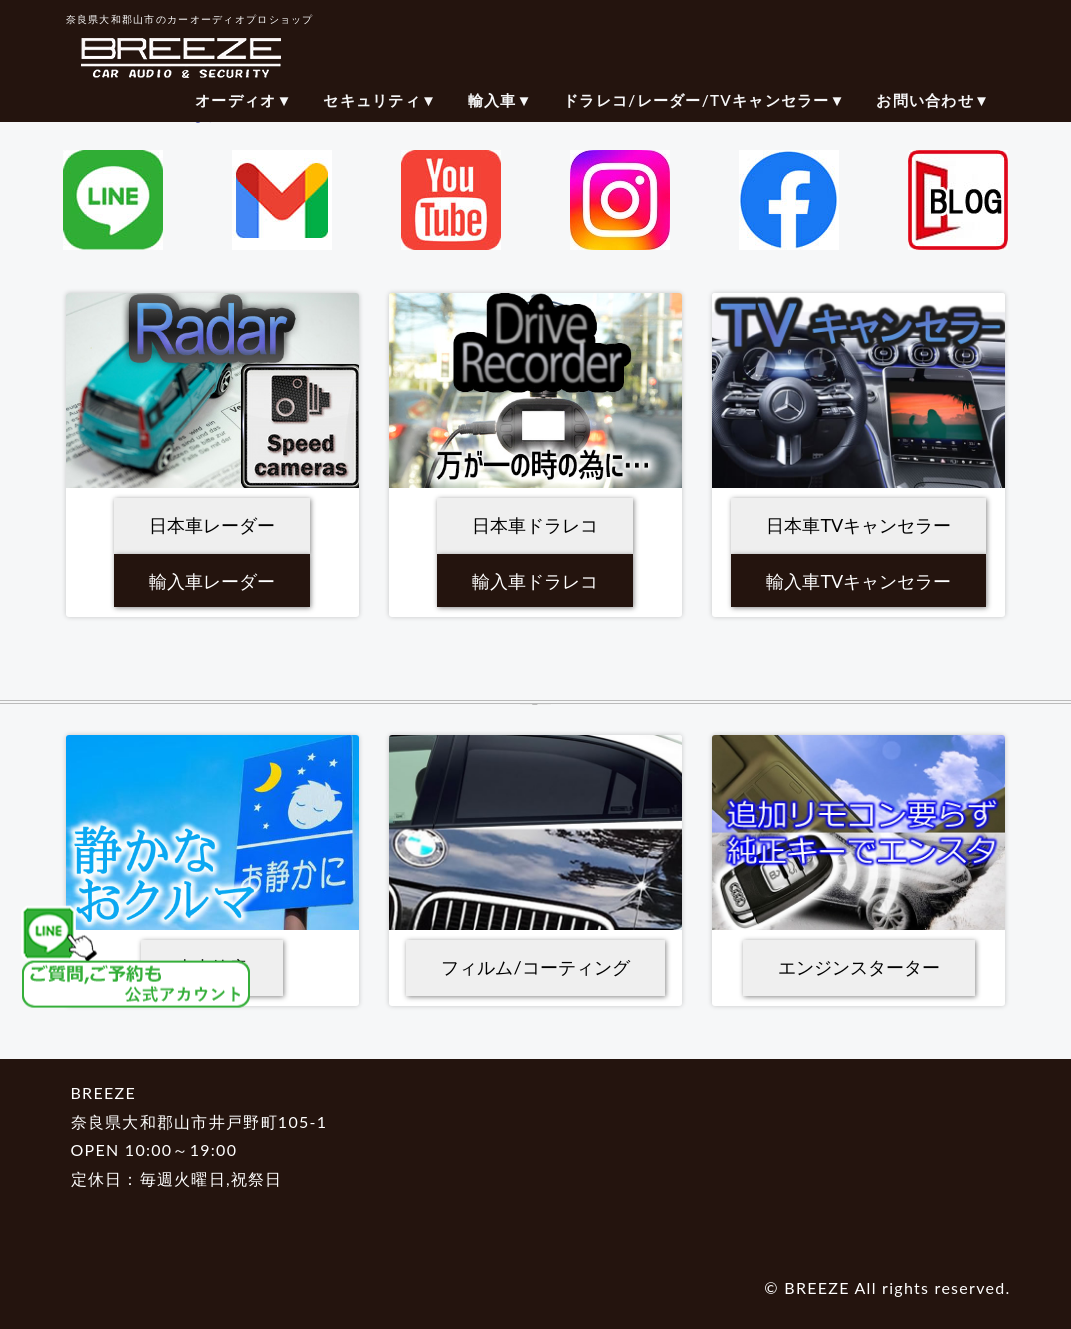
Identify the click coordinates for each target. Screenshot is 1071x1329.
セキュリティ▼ (380, 100)
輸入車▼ (500, 100)
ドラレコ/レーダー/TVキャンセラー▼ (704, 100)
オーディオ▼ (244, 100)
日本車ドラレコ (535, 525)
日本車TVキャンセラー (858, 525)
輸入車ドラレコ (535, 581)
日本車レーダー (212, 525)
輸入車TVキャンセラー (858, 581)
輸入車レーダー (212, 581)
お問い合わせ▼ (933, 100)
